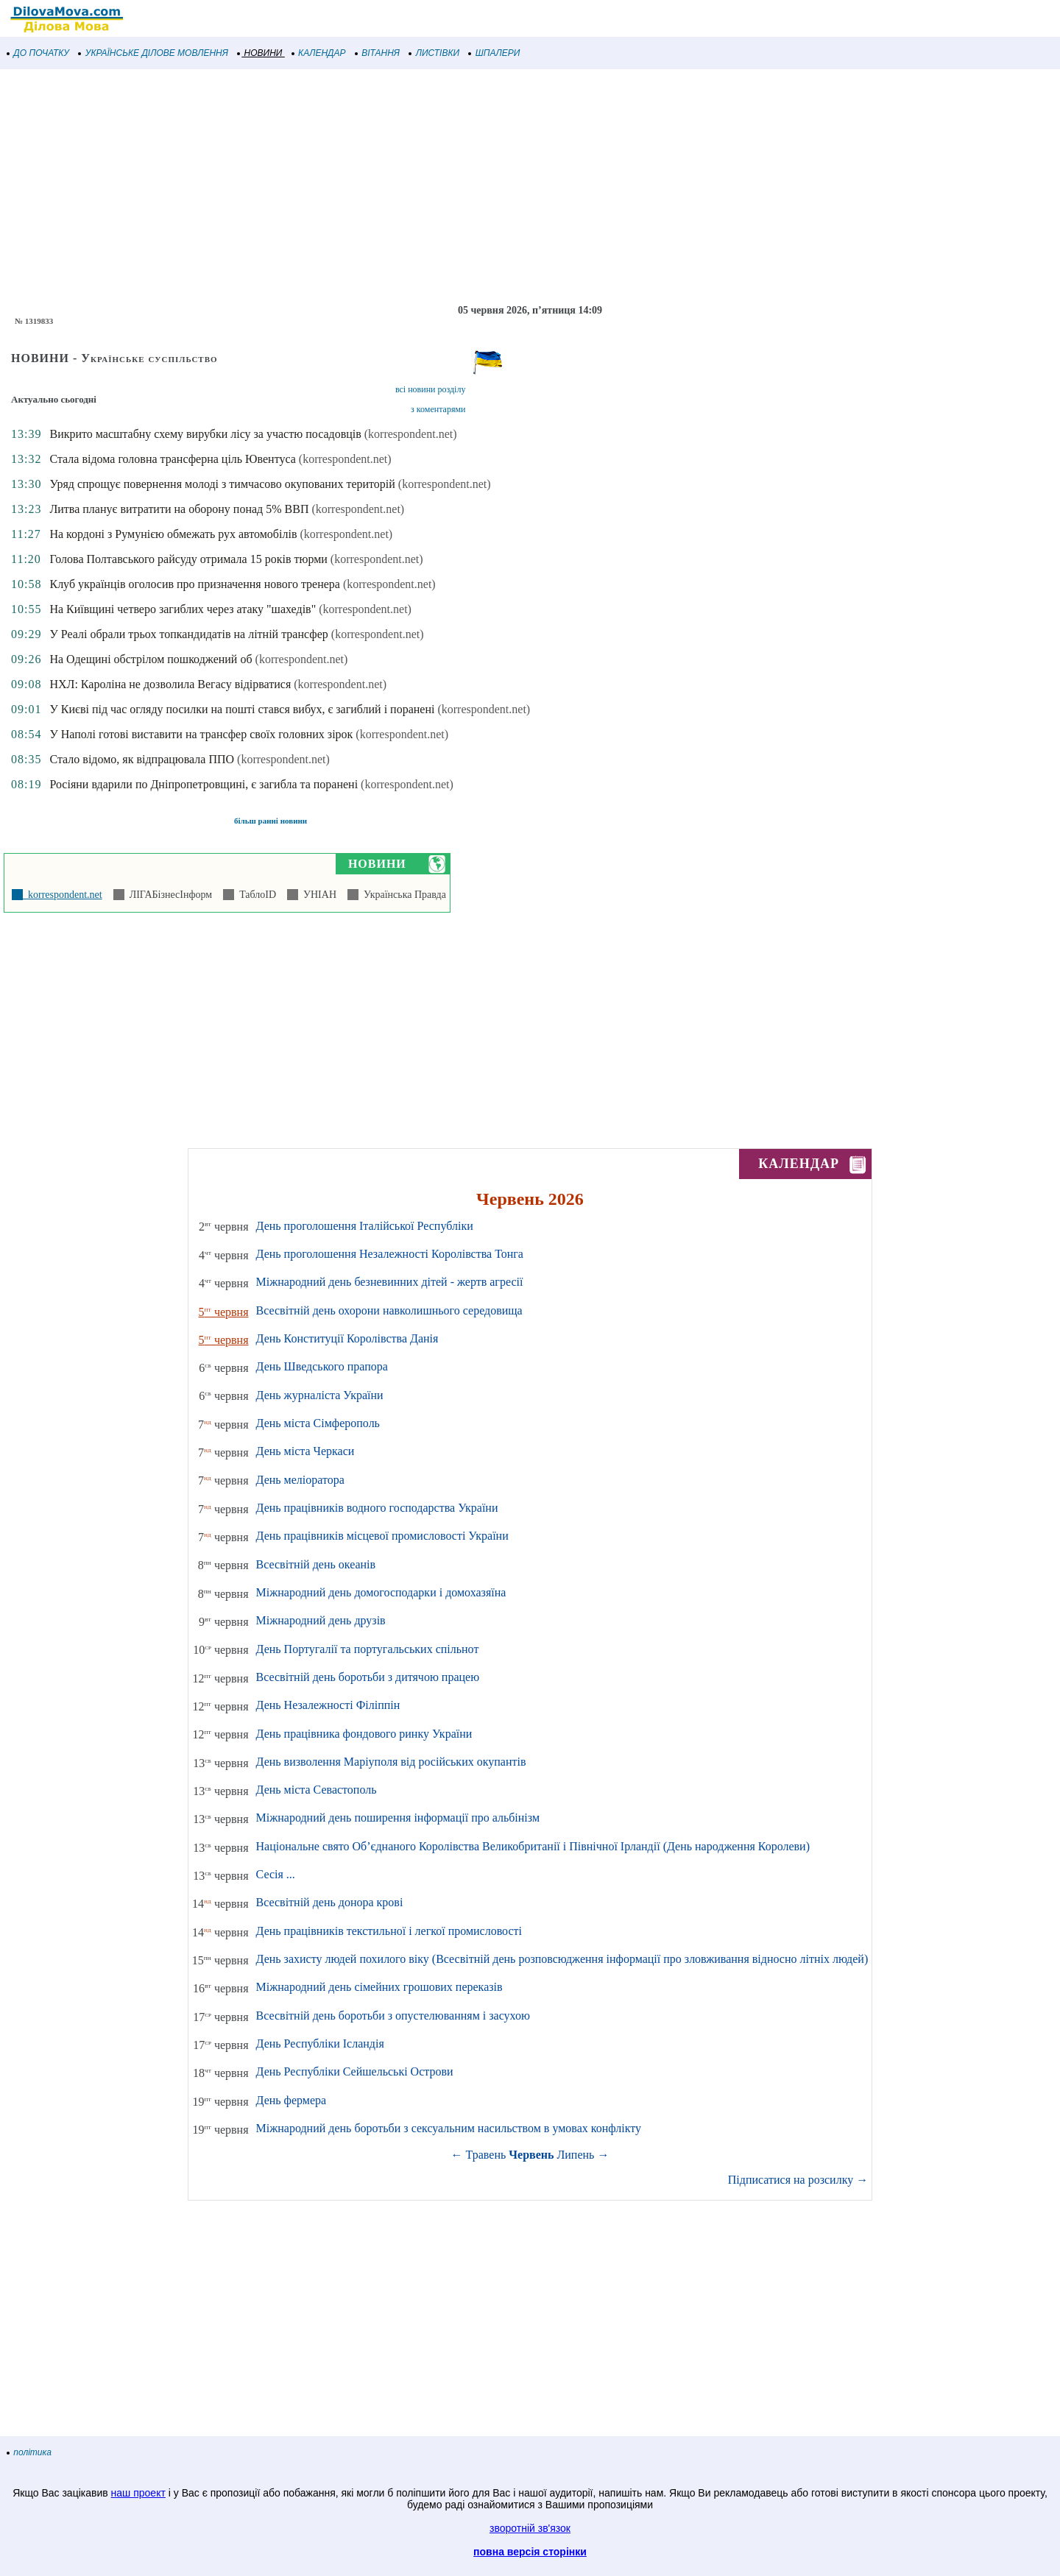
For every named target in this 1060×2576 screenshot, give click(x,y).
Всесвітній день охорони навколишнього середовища (389, 1310)
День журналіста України (320, 1395)
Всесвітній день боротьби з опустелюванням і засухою (393, 2015)
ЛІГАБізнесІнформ (168, 894)
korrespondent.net (62, 894)
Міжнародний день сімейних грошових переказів (379, 1987)
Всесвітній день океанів (316, 1564)
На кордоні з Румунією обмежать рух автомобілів (173, 534)
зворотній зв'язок (530, 2528)
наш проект (138, 2493)
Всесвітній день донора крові (329, 1902)
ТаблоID (255, 894)
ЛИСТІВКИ (434, 53)
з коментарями (438, 409)
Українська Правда (402, 894)
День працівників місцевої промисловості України (382, 1535)
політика (29, 2452)
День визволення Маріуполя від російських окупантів (391, 1761)
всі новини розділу (430, 389)
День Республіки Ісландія (320, 2043)
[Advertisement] (441, 187)
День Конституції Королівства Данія (347, 1338)
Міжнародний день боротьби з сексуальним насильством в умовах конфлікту (448, 2128)
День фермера (291, 2100)
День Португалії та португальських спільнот (367, 1649)
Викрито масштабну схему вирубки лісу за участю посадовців (205, 434)
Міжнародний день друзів (321, 1620)
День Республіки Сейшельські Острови (354, 2071)
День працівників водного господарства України (377, 1507)
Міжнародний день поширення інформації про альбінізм (398, 1817)
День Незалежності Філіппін (328, 1705)
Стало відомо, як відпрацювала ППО (141, 759)
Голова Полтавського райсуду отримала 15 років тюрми (188, 559)
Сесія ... (275, 1874)
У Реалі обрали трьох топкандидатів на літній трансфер (188, 634)
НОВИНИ (260, 53)
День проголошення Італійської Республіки (364, 1226)
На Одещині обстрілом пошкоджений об (150, 659)
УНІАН (317, 894)
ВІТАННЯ (377, 53)
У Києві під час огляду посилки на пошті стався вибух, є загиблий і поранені (241, 709)
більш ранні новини (270, 820)
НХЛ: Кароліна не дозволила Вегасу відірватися (170, 684)
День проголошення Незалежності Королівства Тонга (389, 1254)
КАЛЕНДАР (319, 53)
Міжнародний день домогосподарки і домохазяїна (381, 1592)
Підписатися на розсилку (798, 2179)
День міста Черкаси (305, 1451)
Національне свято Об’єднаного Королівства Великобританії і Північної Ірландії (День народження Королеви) (533, 1846)
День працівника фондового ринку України (364, 1733)
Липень (575, 2154)
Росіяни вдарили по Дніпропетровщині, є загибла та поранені (203, 784)
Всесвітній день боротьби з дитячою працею (368, 1677)
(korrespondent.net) (410, 434)
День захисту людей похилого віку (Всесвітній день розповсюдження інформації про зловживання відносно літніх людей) (562, 1959)
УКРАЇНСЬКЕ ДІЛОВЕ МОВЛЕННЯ (153, 53)
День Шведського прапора (322, 1366)
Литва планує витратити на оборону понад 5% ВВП (178, 509)
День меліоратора (300, 1479)
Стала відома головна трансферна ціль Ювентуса (172, 459)
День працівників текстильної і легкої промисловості (389, 1931)
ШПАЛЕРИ (494, 53)
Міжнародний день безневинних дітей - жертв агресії (389, 1281)
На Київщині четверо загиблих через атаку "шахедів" (182, 609)
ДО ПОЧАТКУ (38, 53)
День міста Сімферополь (318, 1423)
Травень (486, 2154)
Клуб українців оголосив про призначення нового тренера (194, 584)
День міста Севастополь (316, 1789)
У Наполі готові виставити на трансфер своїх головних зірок (201, 734)
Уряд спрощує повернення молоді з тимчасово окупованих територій (222, 484)
